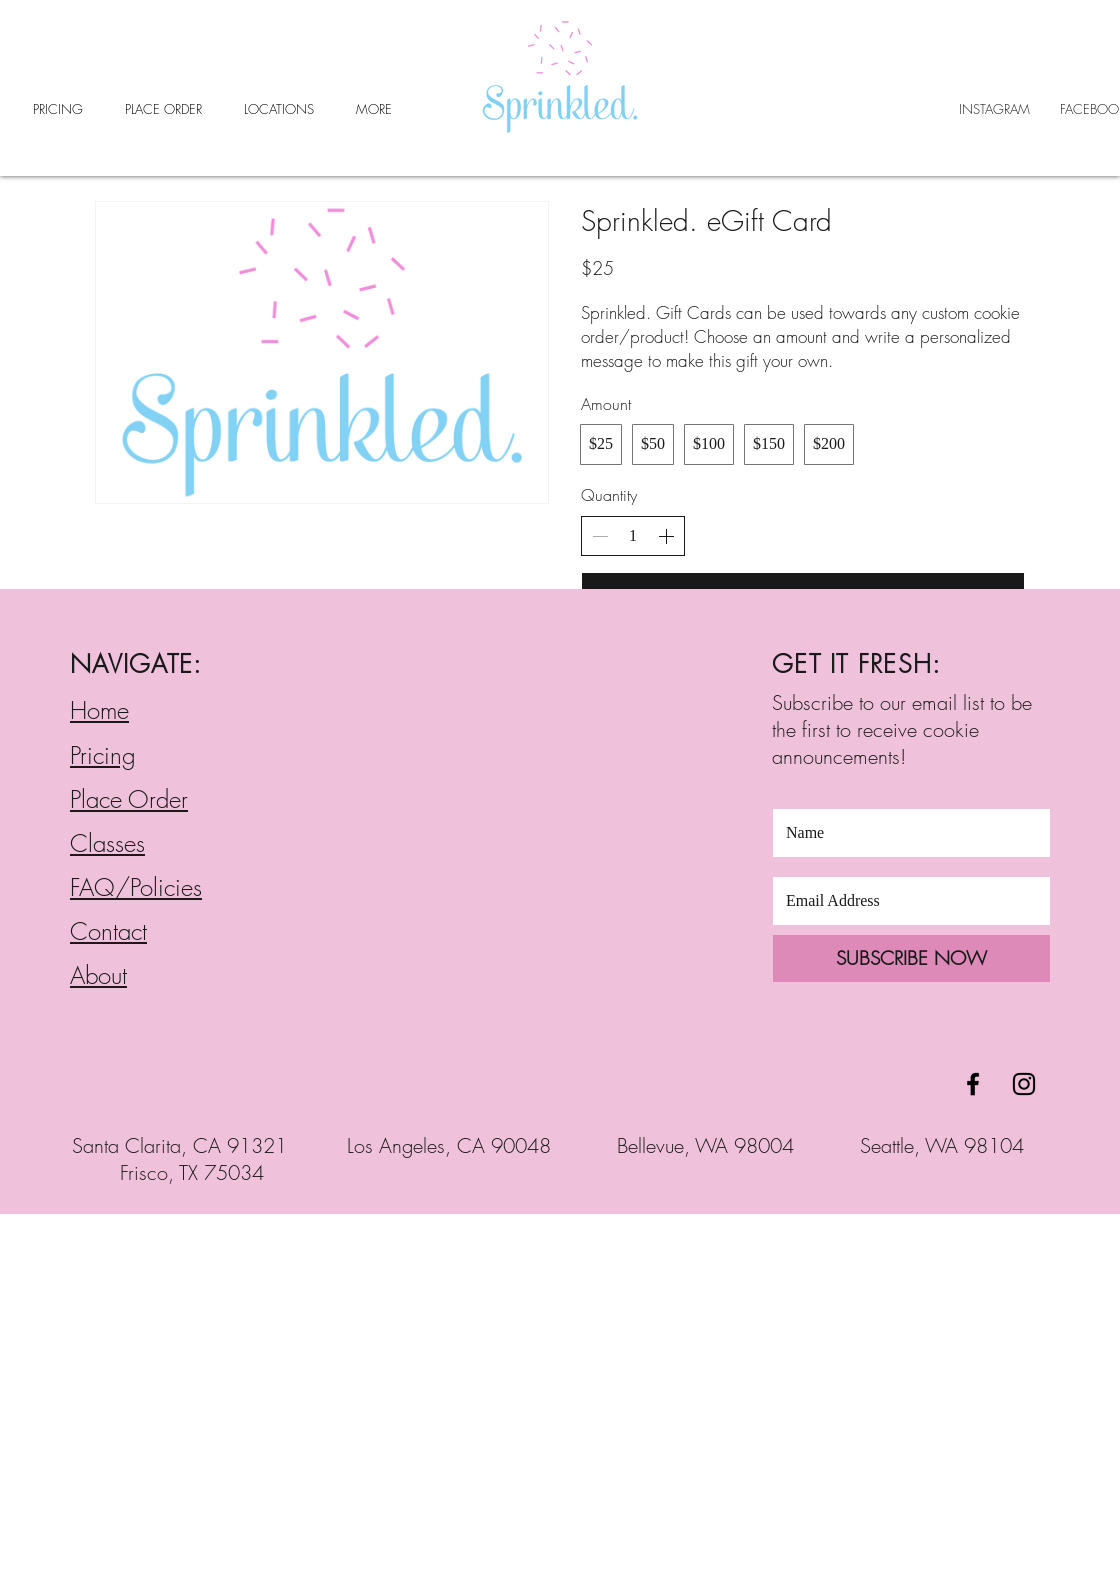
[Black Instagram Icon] (1024, 1084)
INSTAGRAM (994, 109)
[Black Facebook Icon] (973, 1084)
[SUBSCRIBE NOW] (911, 958)
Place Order (129, 799)
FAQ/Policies (136, 887)
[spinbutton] (633, 536)
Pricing (103, 755)
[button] (279, 109)
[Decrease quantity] (600, 536)
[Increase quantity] (666, 536)
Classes (107, 843)
